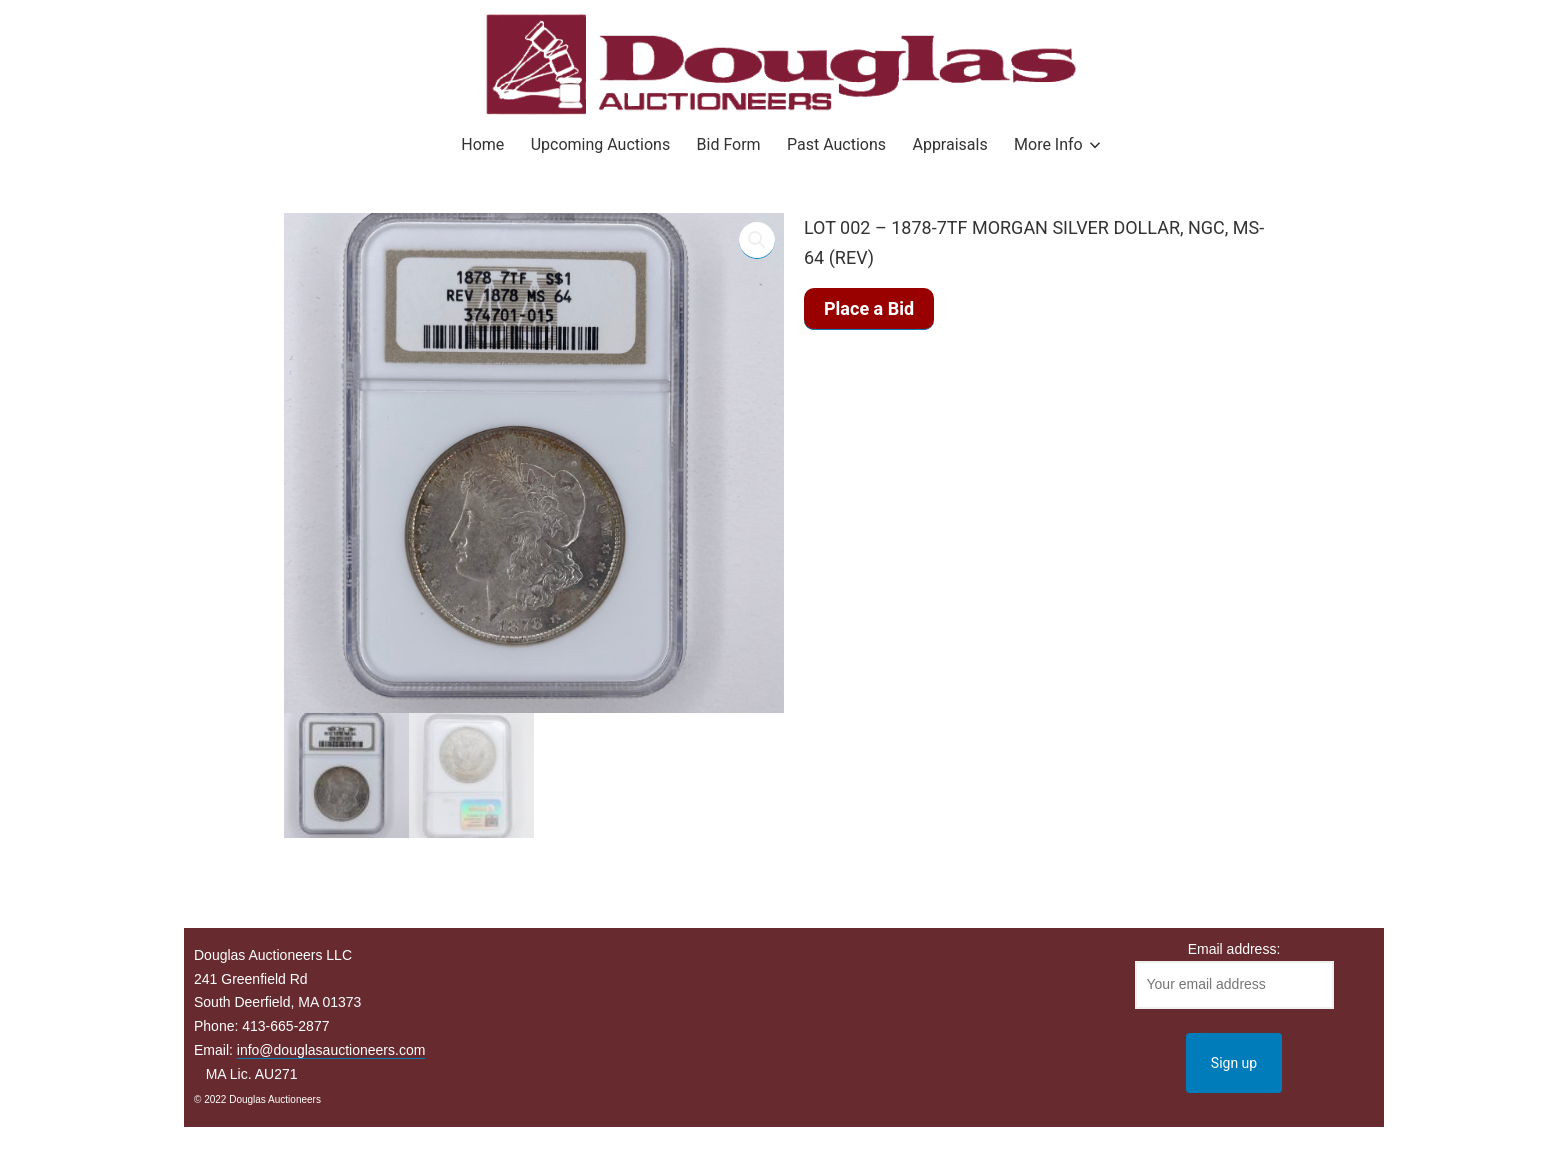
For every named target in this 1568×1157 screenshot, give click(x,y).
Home (482, 144)
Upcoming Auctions (600, 144)
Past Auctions (836, 144)
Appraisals (949, 144)
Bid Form (729, 144)
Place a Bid (869, 308)
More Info (1048, 144)
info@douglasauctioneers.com (331, 1050)
